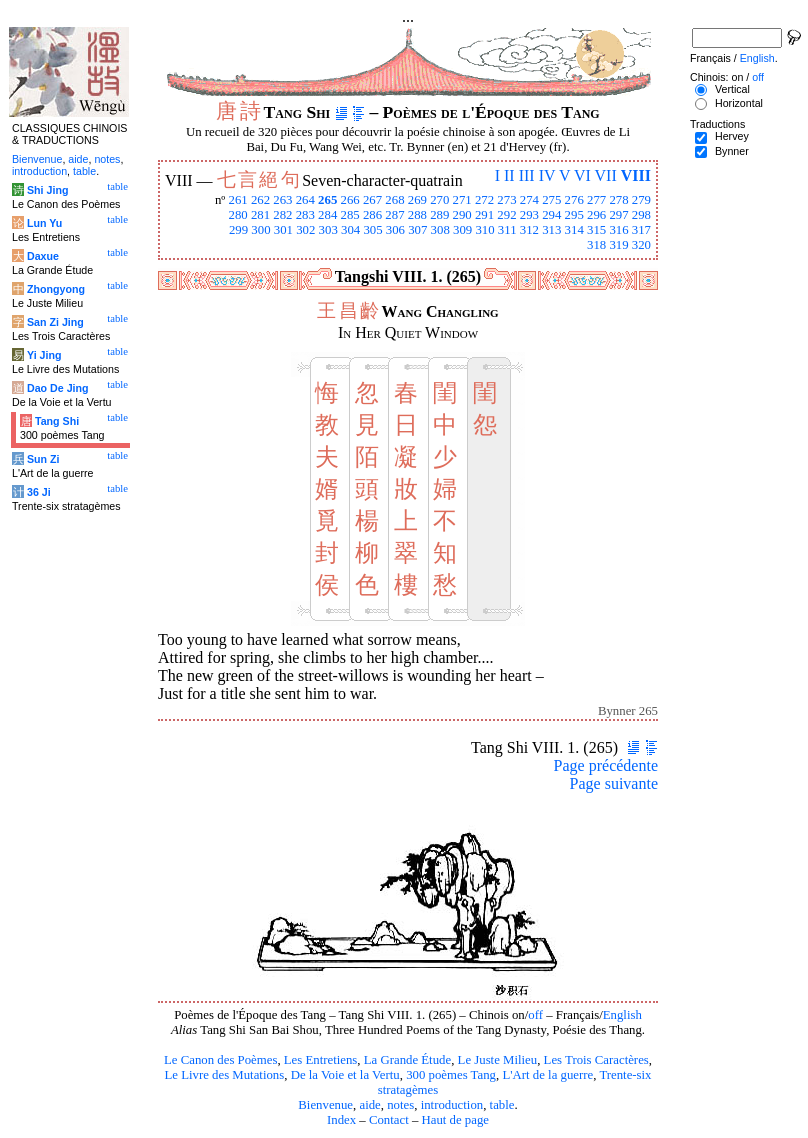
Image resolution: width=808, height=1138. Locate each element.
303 (328, 230)
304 (350, 230)
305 (372, 230)
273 (506, 200)
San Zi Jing (55, 322)
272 (484, 200)
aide (369, 1105)
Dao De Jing (58, 388)
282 (282, 215)
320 (641, 245)
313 (551, 230)
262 (260, 200)
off (535, 1015)
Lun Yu (44, 223)
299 (238, 230)
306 (395, 230)
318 (596, 245)
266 (350, 200)
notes (400, 1105)
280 (237, 215)
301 (283, 230)
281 (260, 215)
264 (305, 200)
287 (394, 215)
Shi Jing (47, 190)
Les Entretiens (321, 1060)
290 (462, 215)
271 (462, 200)
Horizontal (739, 103)
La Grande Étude (407, 1060)
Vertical (732, 89)
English (622, 1015)
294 (551, 215)
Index (341, 1120)
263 (282, 200)
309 (462, 230)
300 (260, 230)
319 (618, 245)
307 (417, 230)
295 (574, 215)
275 (551, 200)
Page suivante (614, 783)
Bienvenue (325, 1105)
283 (305, 215)
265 (327, 200)
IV (547, 175)
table (502, 1105)
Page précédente (606, 765)
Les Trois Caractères (596, 1060)
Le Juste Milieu (498, 1060)
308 (440, 230)
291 (484, 215)
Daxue (43, 256)
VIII (636, 175)
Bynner (732, 151)
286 (372, 215)
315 (596, 230)
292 (506, 215)
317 (641, 230)
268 (394, 200)
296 (596, 215)
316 (618, 230)
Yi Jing (44, 355)
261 (237, 200)
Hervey (732, 136)
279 (641, 200)
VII (606, 175)
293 (529, 215)
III (527, 175)
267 (372, 200)
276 (574, 200)
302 (305, 230)
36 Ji (39, 492)
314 (574, 230)
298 (641, 215)
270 (439, 200)
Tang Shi (57, 421)
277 (596, 200)
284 (327, 215)
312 (529, 230)
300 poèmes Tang (451, 1075)
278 (618, 200)
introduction (452, 1105)
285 (350, 215)
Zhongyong (56, 289)
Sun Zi (43, 459)
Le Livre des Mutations (224, 1075)
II (509, 175)
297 (618, 215)
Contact (389, 1120)
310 (484, 230)
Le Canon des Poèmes (220, 1060)
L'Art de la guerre (547, 1075)
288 (417, 215)
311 (507, 230)
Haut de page (456, 1120)
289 (439, 215)
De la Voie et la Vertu (345, 1075)
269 (417, 200)
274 (529, 200)
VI (582, 175)
